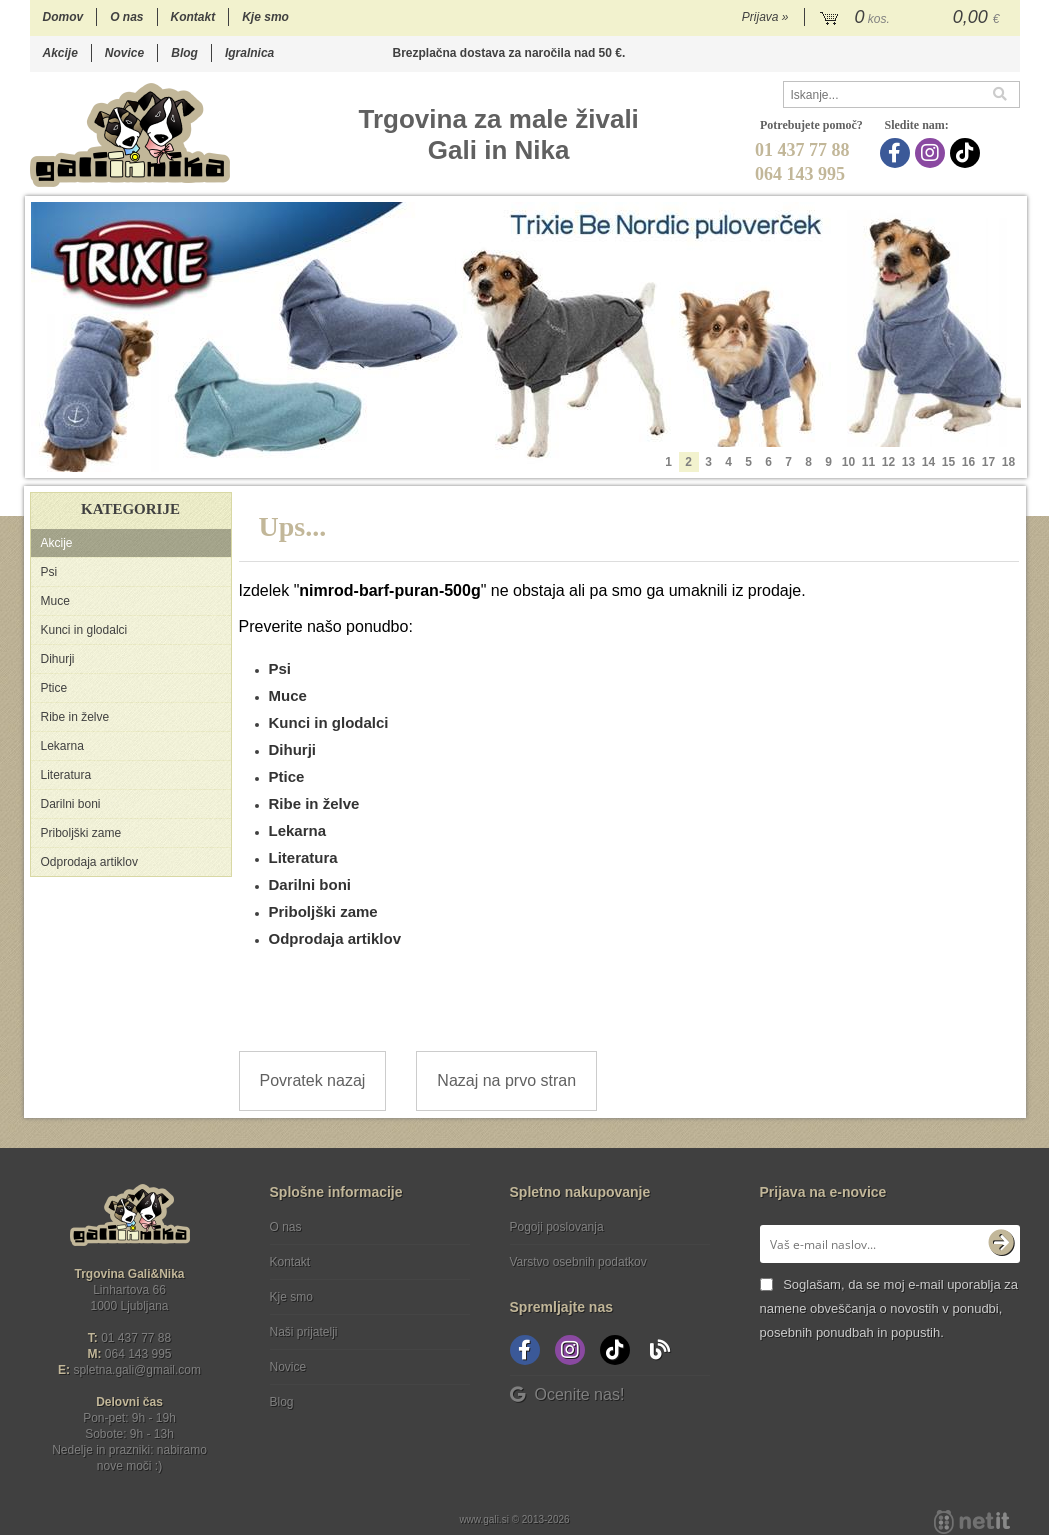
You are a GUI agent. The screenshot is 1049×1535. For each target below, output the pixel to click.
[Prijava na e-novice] (1001, 1244)
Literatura (66, 775)
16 (968, 462)
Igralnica (249, 53)
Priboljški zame (81, 833)
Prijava (765, 17)
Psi (49, 572)
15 (948, 462)
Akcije (60, 53)
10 (848, 462)
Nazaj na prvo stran (506, 1080)
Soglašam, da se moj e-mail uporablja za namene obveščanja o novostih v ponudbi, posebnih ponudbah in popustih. (889, 1308)
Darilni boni (71, 804)
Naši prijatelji (304, 1332)
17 (988, 462)
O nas (126, 17)
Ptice (54, 688)
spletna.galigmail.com (137, 1370)
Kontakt (193, 17)
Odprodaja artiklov (89, 862)
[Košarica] (912, 18)
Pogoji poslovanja (557, 1227)
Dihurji (58, 659)
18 (1008, 462)
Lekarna (62, 746)
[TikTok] (967, 153)
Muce (55, 601)
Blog (184, 53)
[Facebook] (897, 153)
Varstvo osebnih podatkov (578, 1262)
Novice (124, 53)
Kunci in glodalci (84, 630)
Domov (63, 17)
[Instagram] (932, 153)
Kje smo (265, 17)
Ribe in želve (75, 717)
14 (928, 462)
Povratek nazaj (313, 1080)
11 (868, 462)
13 (908, 462)
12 (888, 462)
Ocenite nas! (567, 1394)
